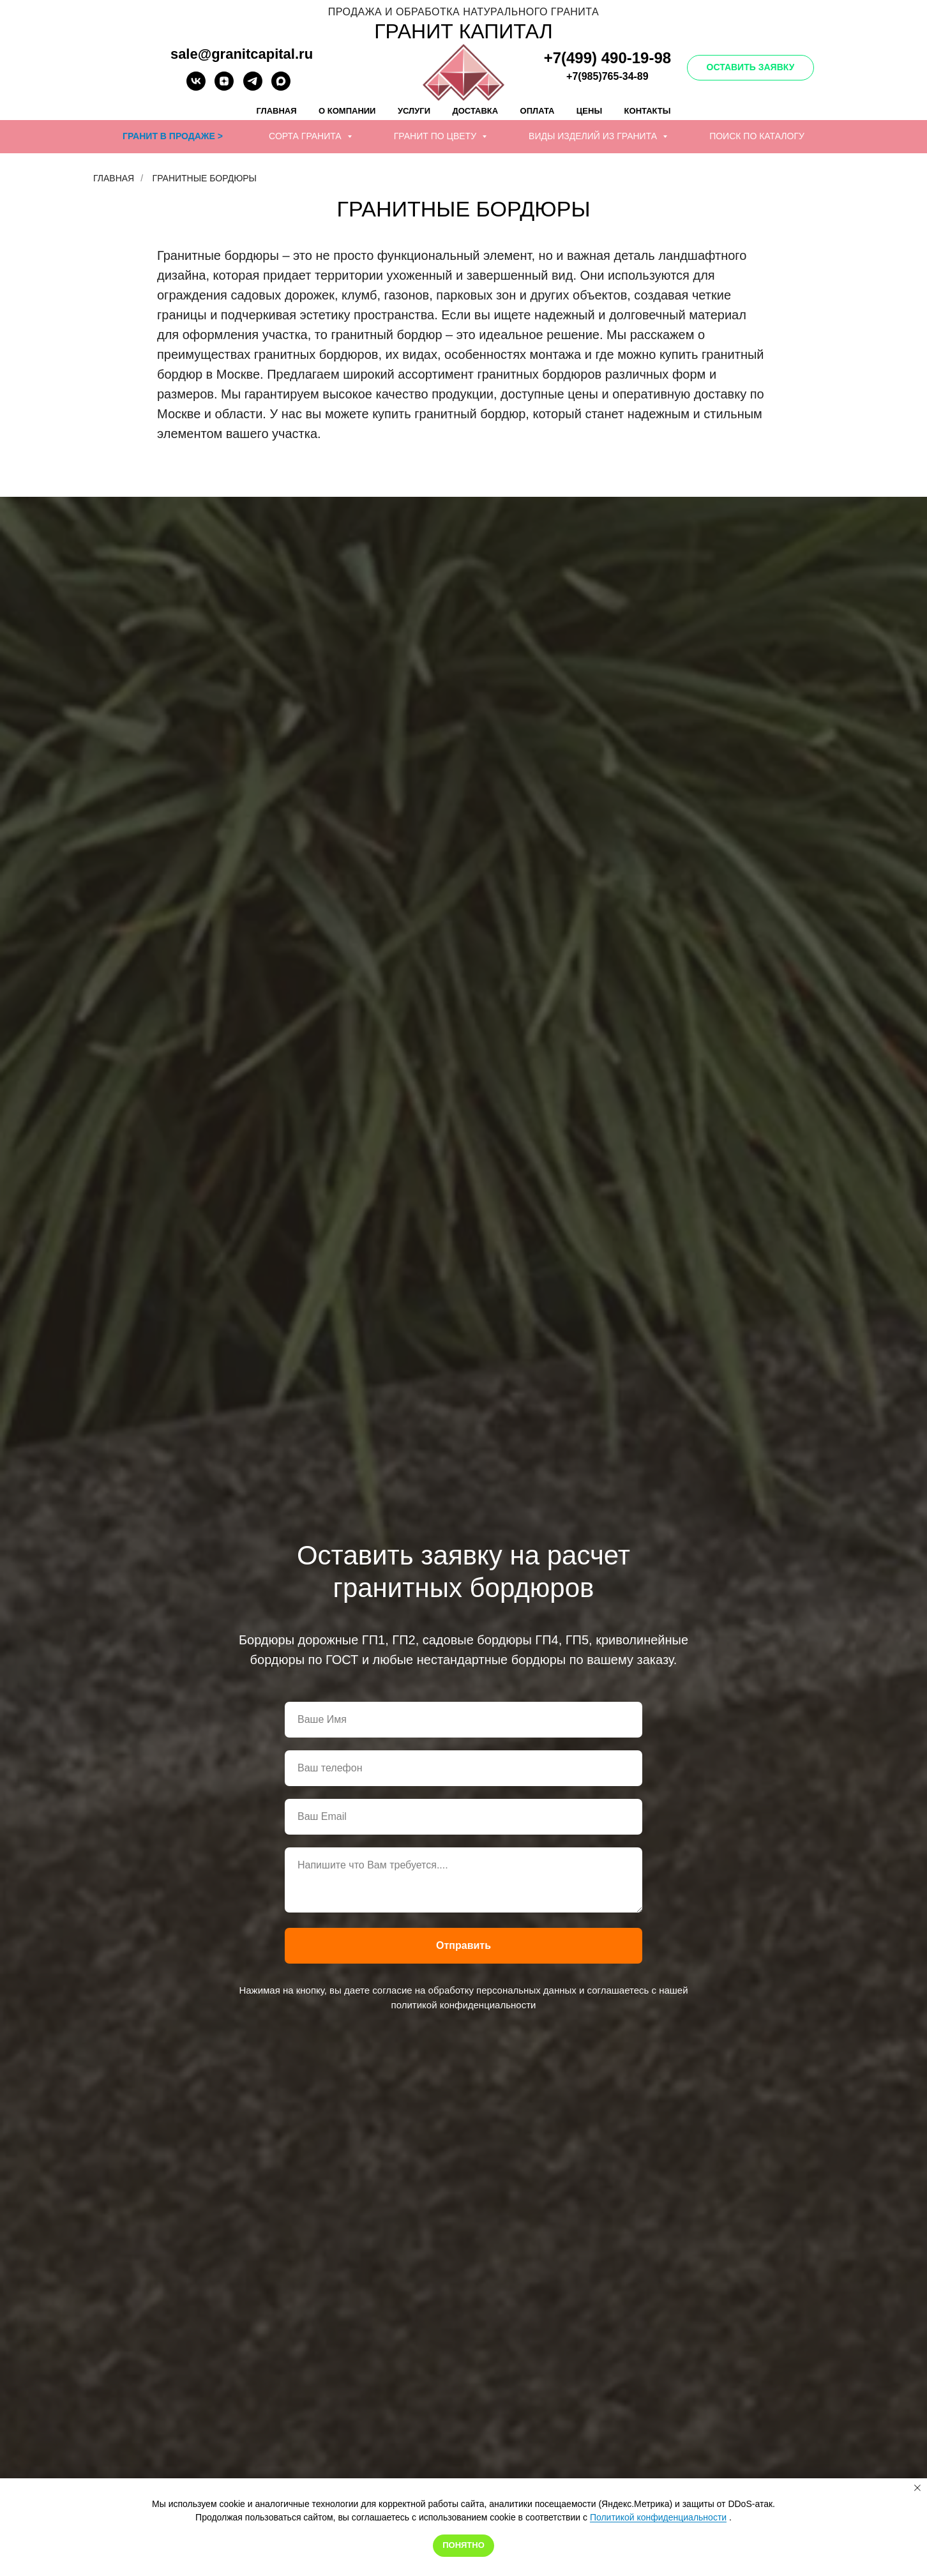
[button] (751, 67)
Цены (589, 111)
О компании (347, 111)
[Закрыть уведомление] (917, 2487)
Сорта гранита (306, 136)
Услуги (414, 111)
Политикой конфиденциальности (658, 2517)
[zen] (224, 87)
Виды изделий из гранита (594, 136)
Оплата (537, 111)
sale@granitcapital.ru (241, 54)
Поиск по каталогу (756, 136)
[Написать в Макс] (280, 87)
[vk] (196, 87)
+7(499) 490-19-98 (607, 57)
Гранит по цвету (436, 136)
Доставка (475, 111)
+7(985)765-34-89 (607, 76)
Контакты (647, 111)
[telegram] (252, 87)
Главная (277, 111)
